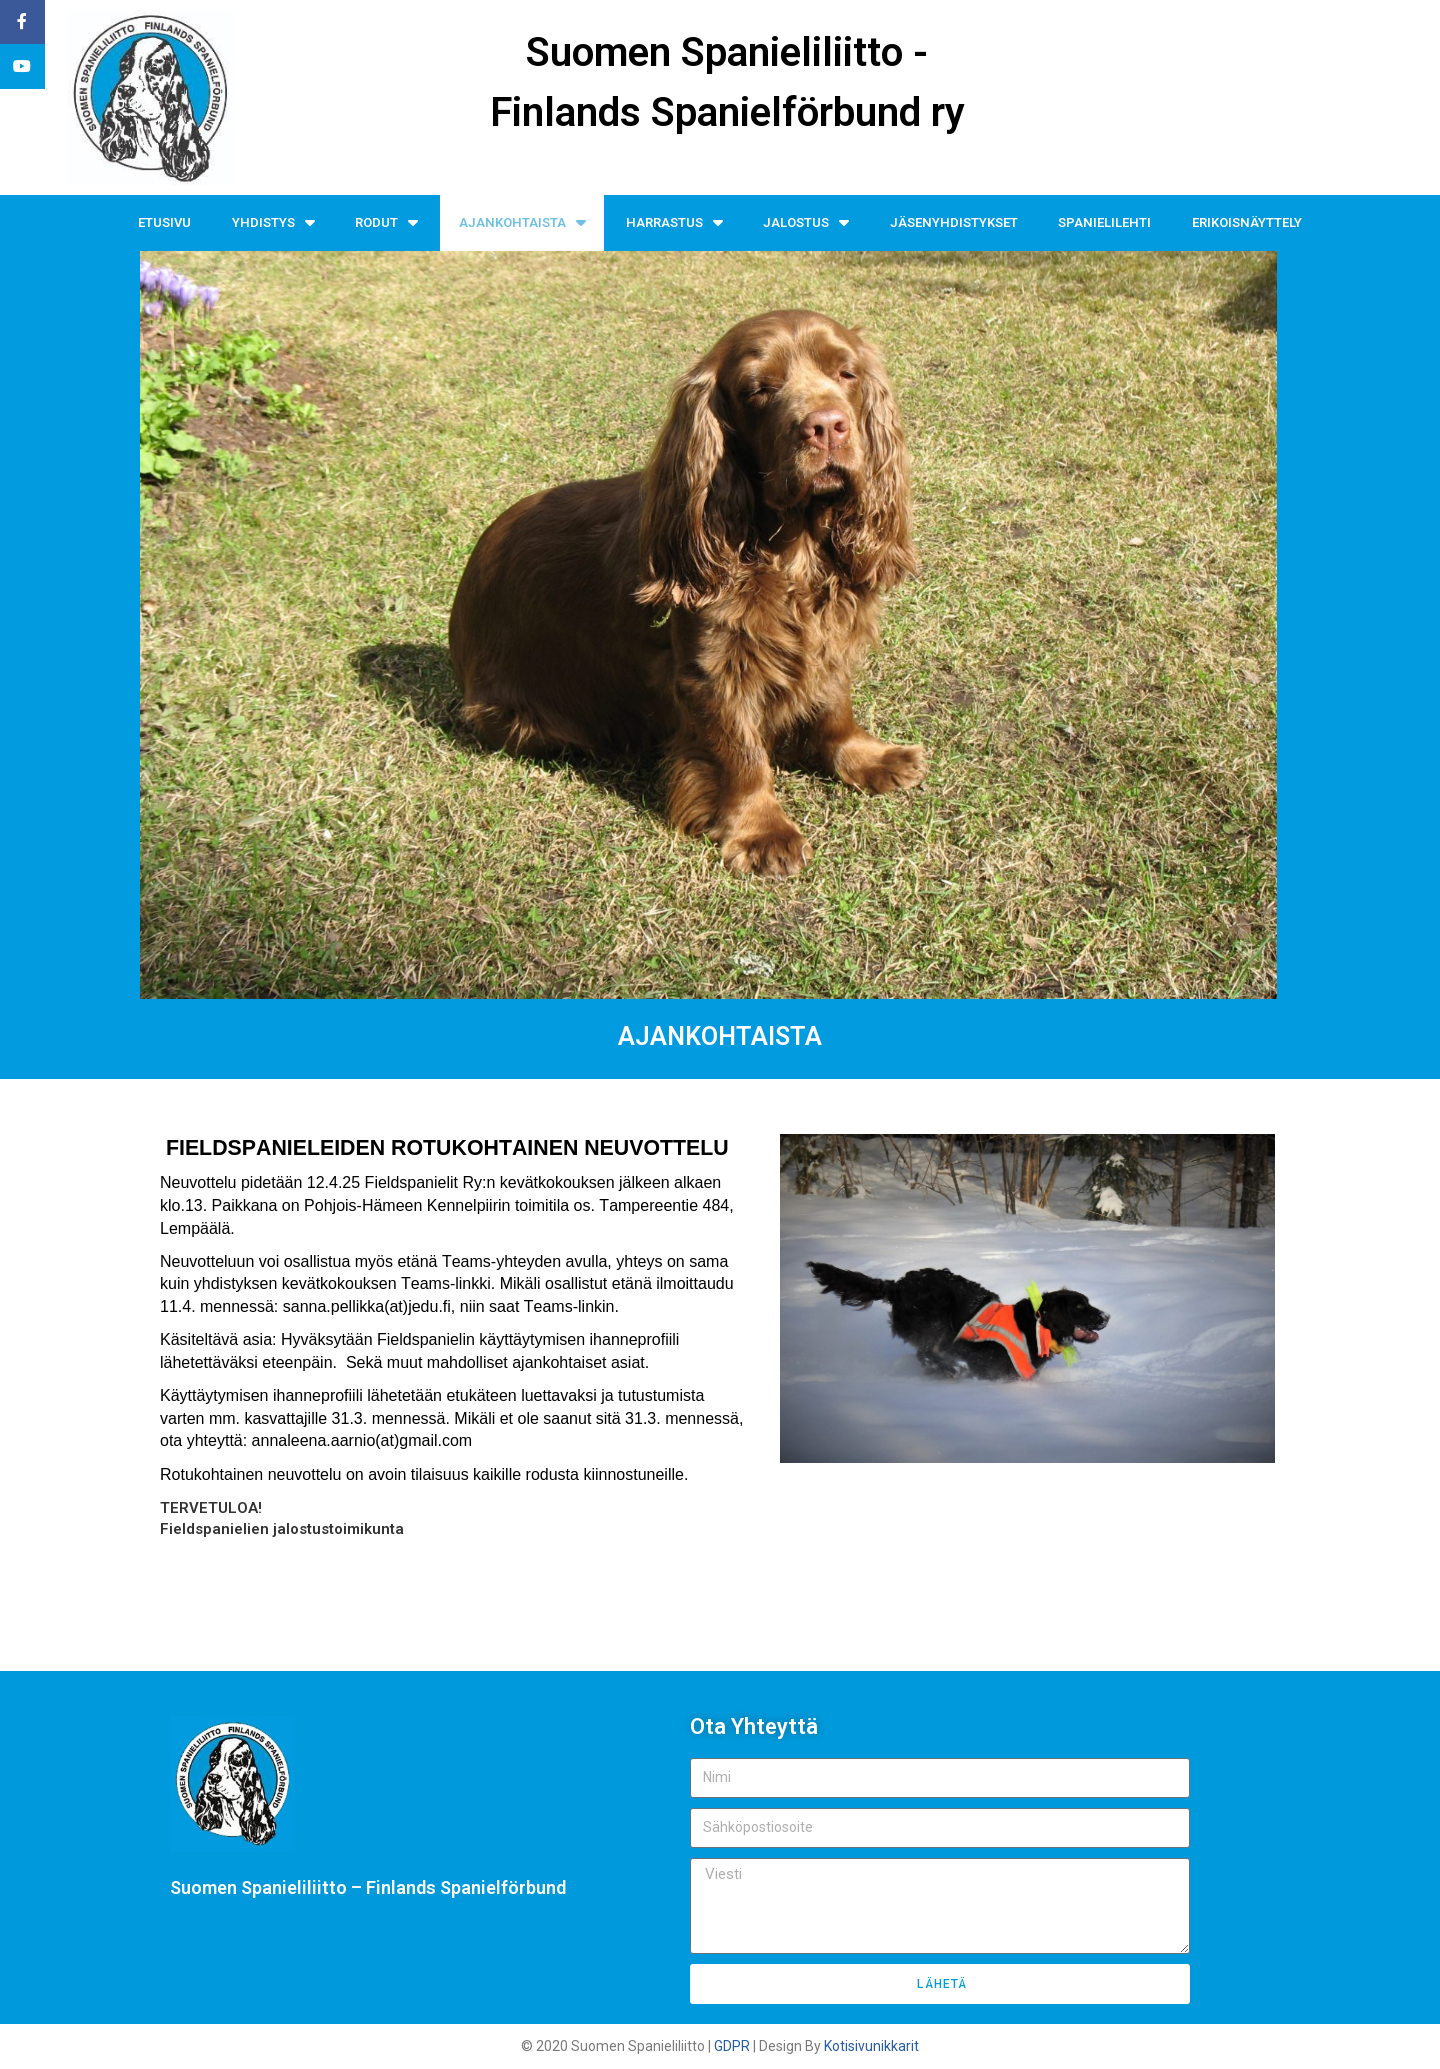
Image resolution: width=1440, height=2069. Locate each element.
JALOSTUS (806, 222)
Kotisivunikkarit (871, 2046)
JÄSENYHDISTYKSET (954, 222)
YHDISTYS (273, 222)
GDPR (732, 2046)
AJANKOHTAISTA (522, 222)
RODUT (386, 222)
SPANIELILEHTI (1104, 222)
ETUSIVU (164, 222)
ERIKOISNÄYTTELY (1247, 222)
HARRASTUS (674, 222)
